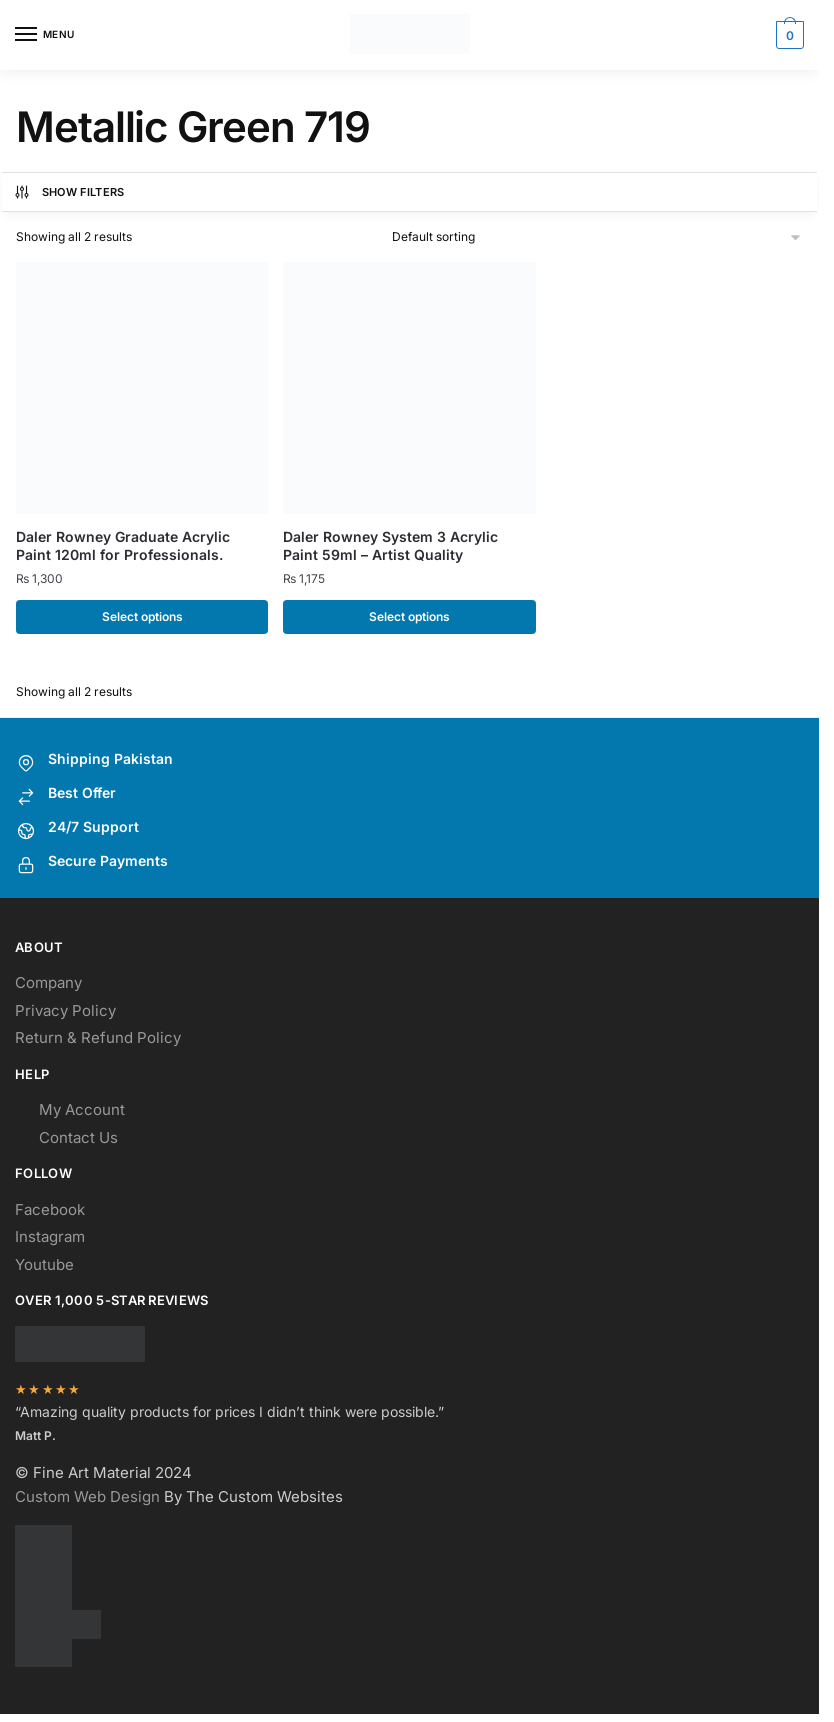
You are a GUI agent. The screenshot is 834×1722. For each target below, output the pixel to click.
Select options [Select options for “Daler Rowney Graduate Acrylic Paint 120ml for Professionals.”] (142, 616)
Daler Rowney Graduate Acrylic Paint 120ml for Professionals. (123, 545)
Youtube (44, 1267)
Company (48, 986)
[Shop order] (597, 236)
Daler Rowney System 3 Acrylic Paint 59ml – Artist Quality (390, 545)
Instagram (50, 1240)
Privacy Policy (65, 1013)
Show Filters (69, 192)
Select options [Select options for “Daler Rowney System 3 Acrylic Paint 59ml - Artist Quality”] (409, 616)
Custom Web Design (87, 1500)
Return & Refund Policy (98, 1041)
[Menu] (45, 35)
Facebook (50, 1212)
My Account (82, 1113)
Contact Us (78, 1140)
